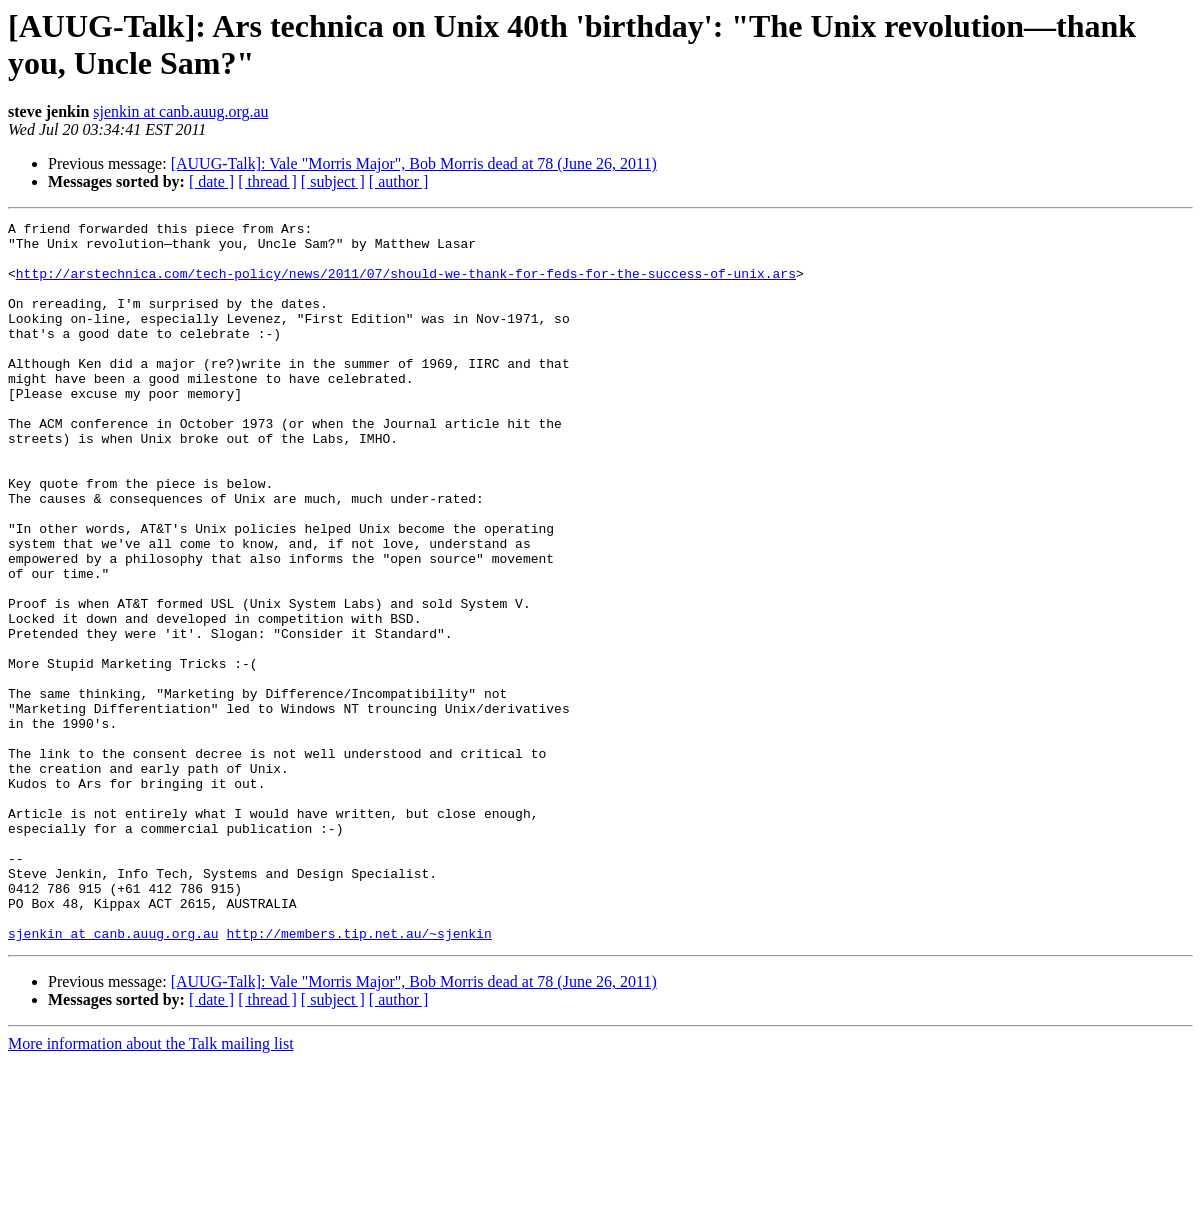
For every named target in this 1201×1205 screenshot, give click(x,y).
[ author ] (399, 181)
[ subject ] (333, 181)
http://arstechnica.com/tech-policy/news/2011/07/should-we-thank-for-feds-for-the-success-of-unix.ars (406, 285)
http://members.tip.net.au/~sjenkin (358, 1077)
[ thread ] (267, 181)
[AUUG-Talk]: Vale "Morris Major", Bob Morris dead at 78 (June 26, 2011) (414, 163)
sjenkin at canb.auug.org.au (180, 111)
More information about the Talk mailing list (151, 1187)
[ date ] (211, 181)
